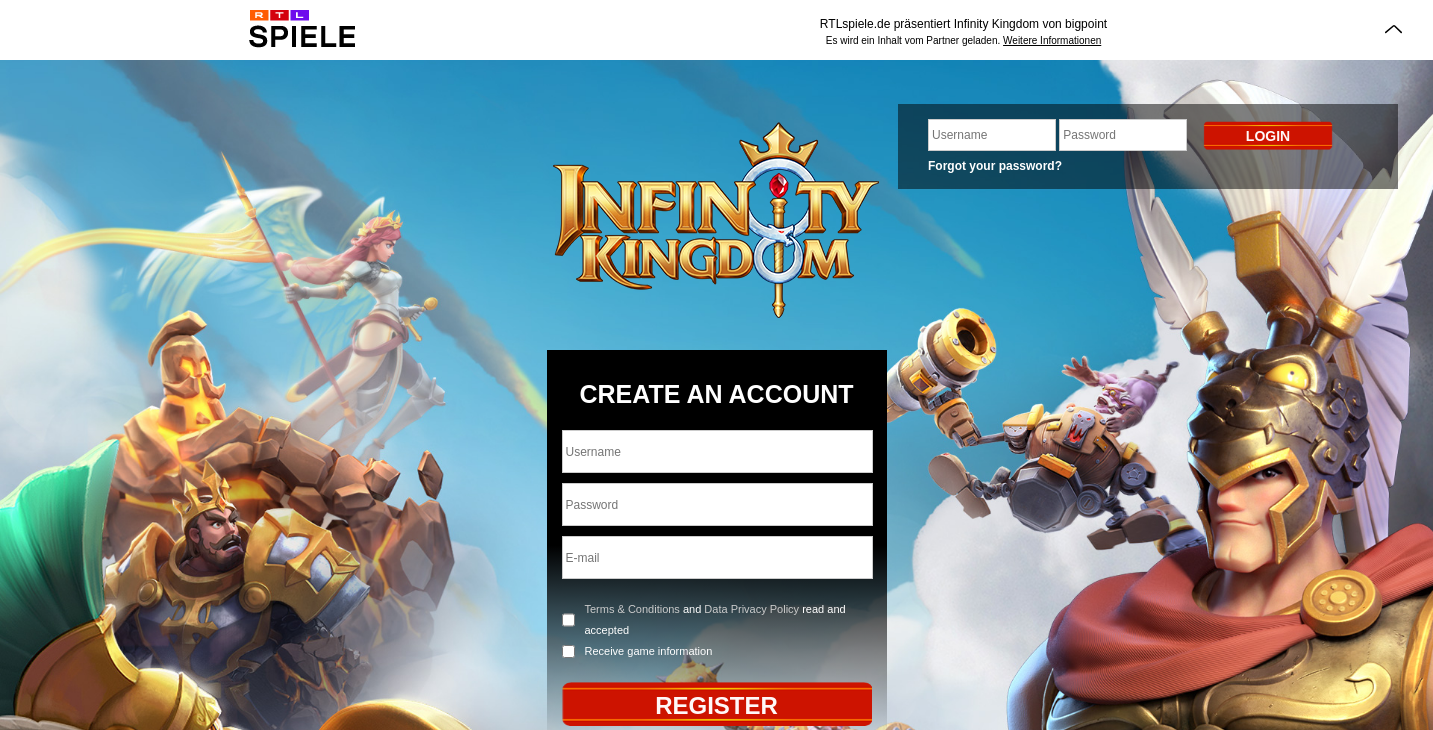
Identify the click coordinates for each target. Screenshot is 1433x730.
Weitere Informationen (1052, 40)
